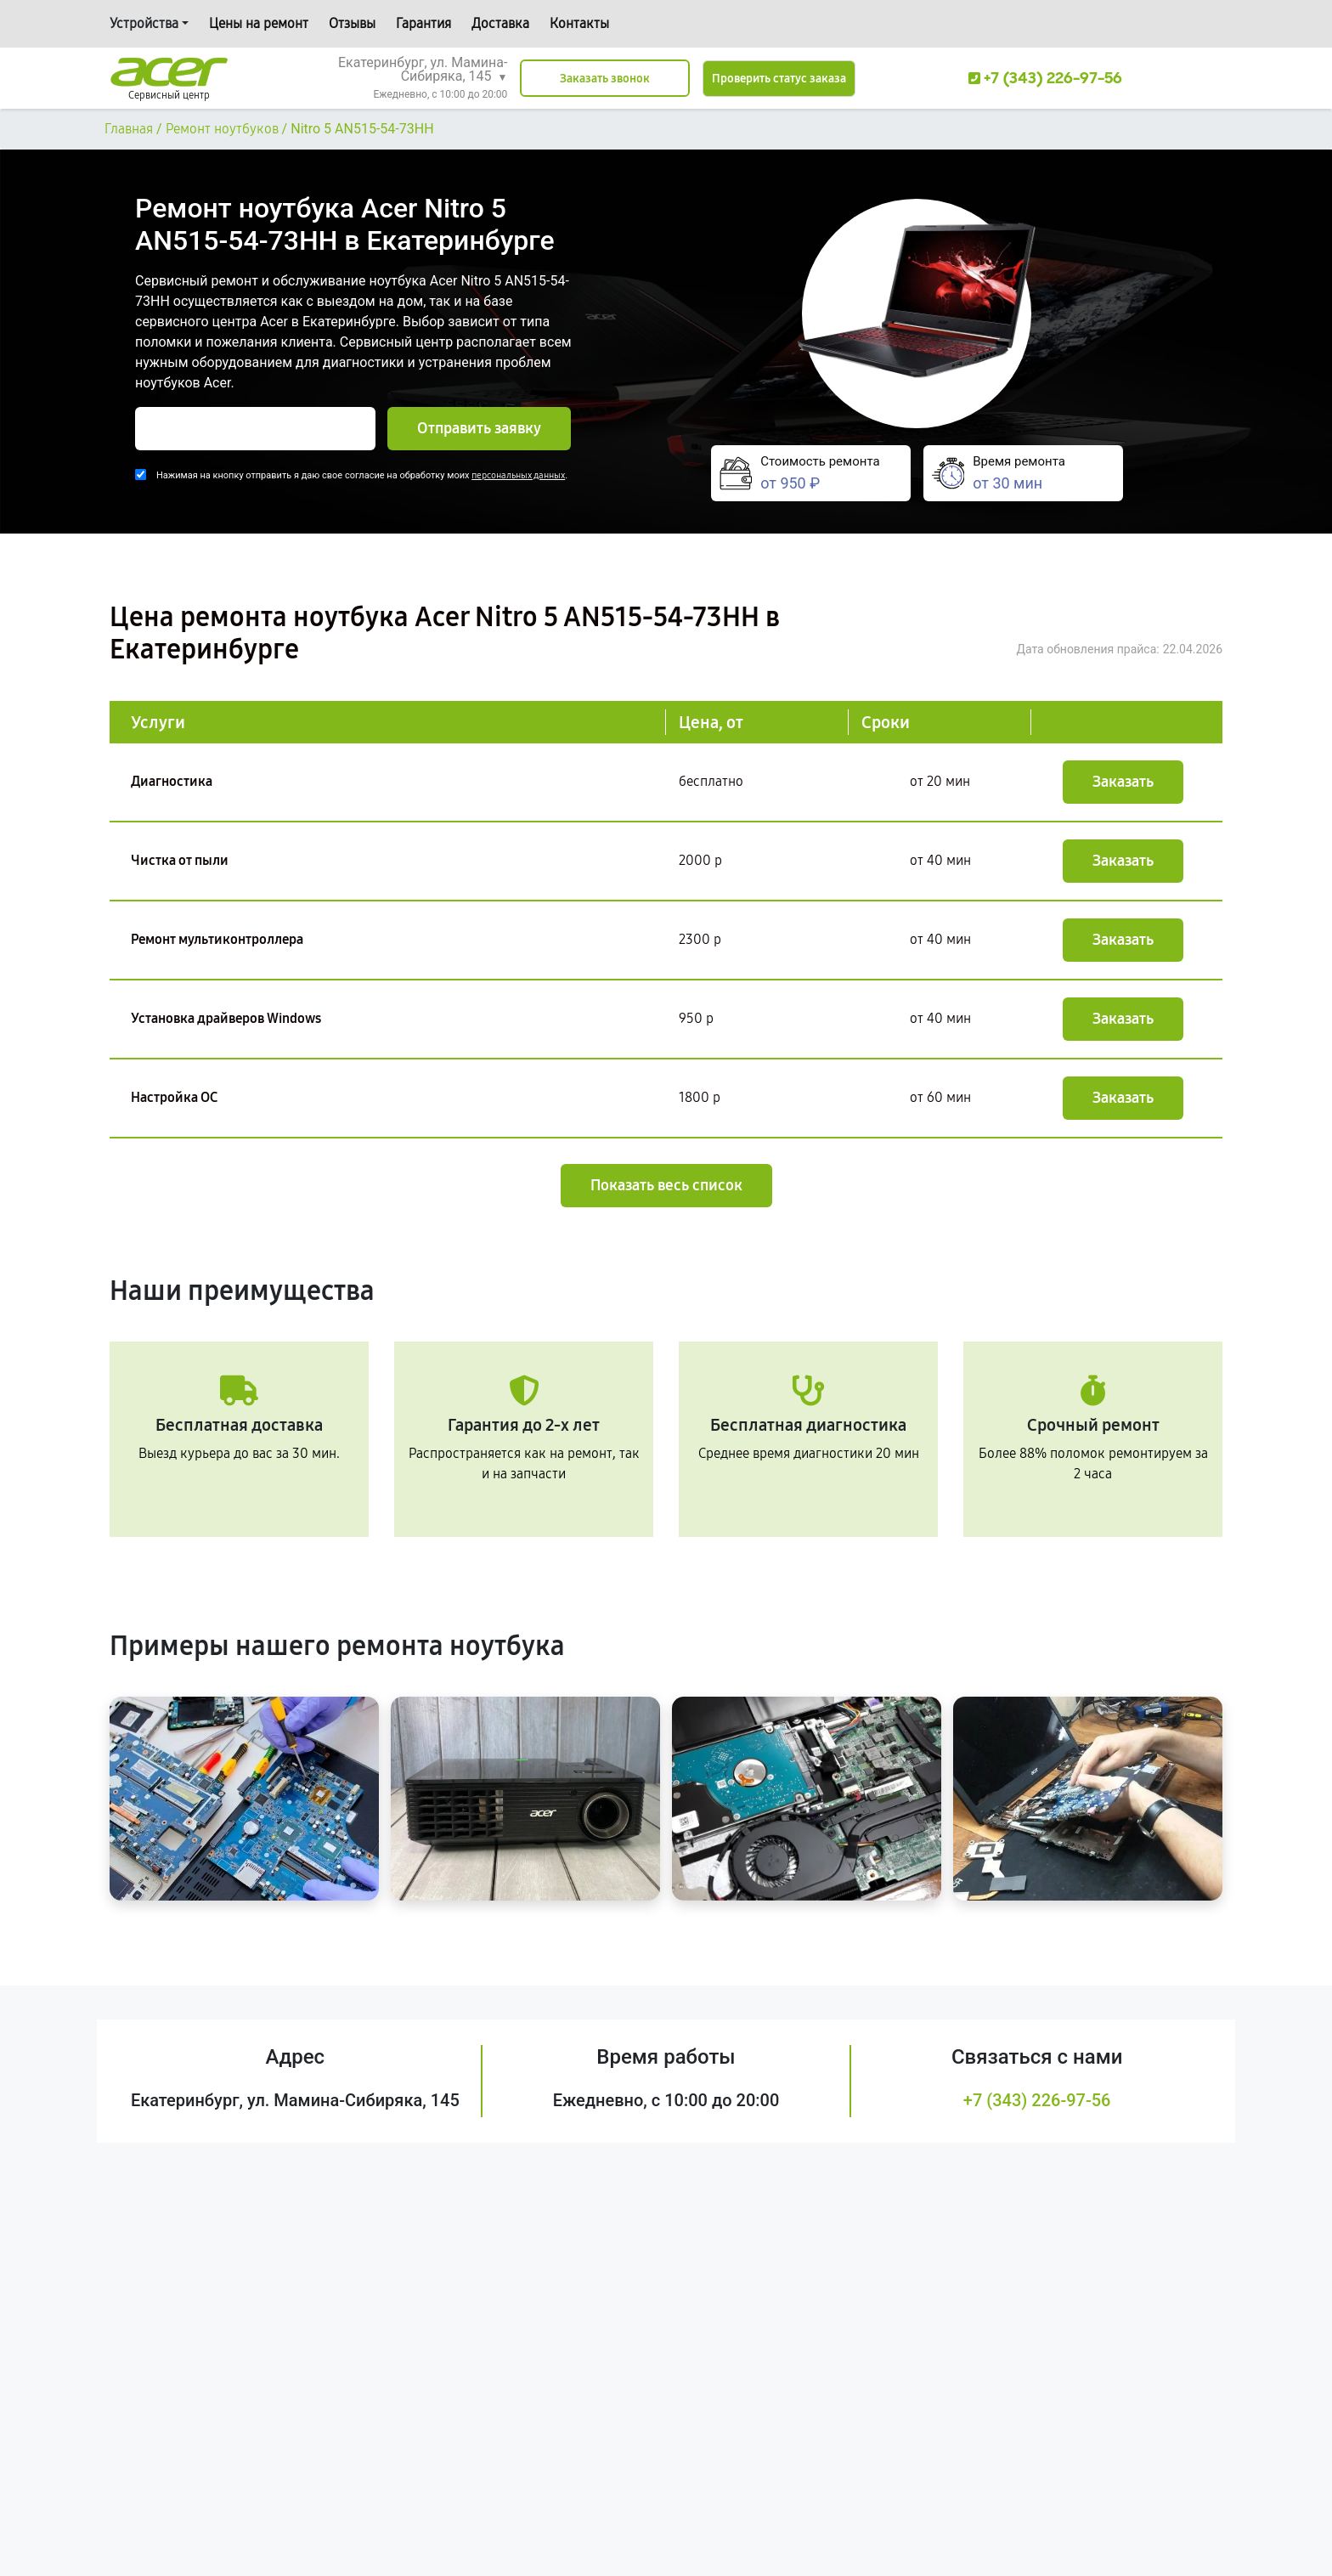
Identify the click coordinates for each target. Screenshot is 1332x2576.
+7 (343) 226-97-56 (1037, 2100)
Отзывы (352, 23)
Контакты (579, 23)
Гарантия (423, 23)
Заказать (1123, 781)
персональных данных (518, 475)
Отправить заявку (479, 428)
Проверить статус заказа (779, 78)
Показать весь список (666, 1185)
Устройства (144, 23)
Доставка (500, 23)
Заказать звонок (605, 78)
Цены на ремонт (258, 23)
